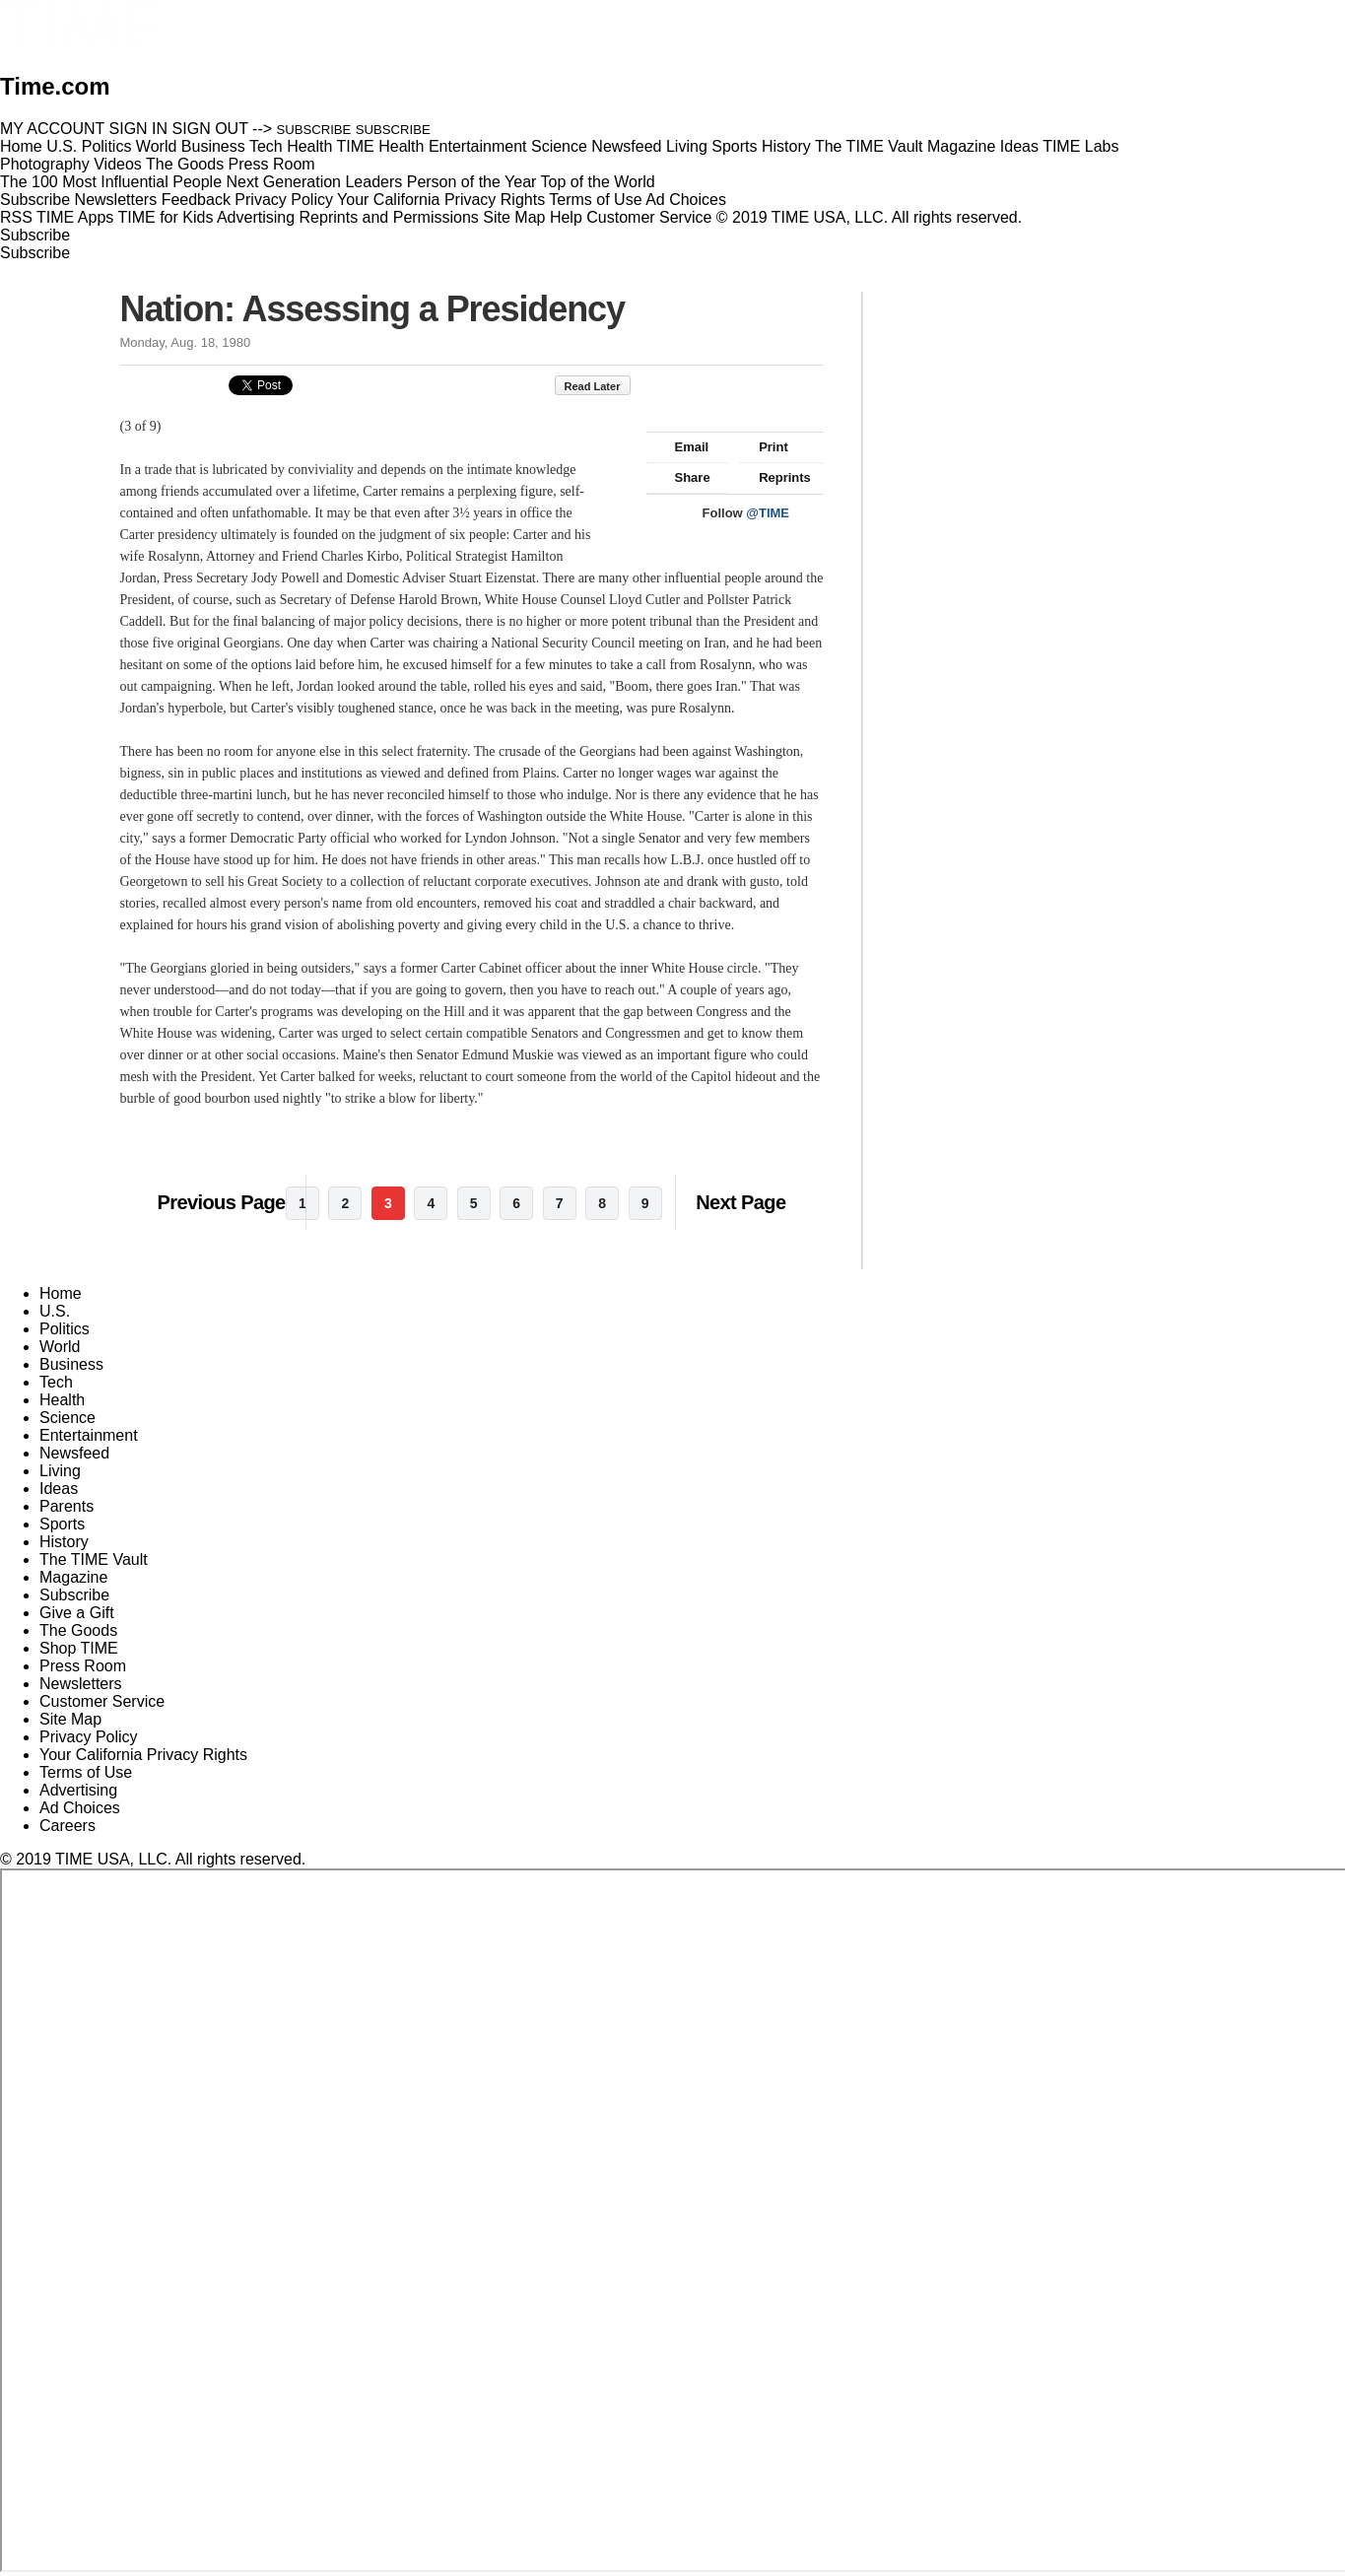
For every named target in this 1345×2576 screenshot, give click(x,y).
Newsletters (116, 199)
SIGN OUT (210, 128)
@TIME (767, 513)
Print (764, 447)
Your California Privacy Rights (441, 199)
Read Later (602, 386)
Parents (66, 1506)
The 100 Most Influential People (111, 181)
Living (60, 1470)
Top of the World (598, 181)
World (60, 1346)
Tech (56, 1382)
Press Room (82, 1666)
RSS (16, 217)
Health (62, 1399)
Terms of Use (595, 199)
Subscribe (35, 199)
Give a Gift (76, 1612)
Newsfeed (74, 1453)
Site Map (514, 217)
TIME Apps (74, 217)
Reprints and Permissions (389, 217)
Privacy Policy (284, 199)
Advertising (256, 217)
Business (71, 1364)
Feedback (196, 199)
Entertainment (88, 1435)
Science (67, 1417)
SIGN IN (138, 128)
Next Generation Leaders (314, 181)
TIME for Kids (165, 217)
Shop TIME (78, 1648)
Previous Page (222, 1202)
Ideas (58, 1488)
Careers (67, 1825)
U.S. (54, 1311)
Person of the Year (472, 181)
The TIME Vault (93, 1559)
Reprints (775, 477)
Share (683, 477)
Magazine (73, 1577)
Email (682, 447)
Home (60, 1293)
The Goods (78, 1630)
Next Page (740, 1202)
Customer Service (648, 217)
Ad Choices (693, 199)
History (64, 1541)
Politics (64, 1329)
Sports (62, 1524)
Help (566, 217)
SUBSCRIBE (314, 129)
